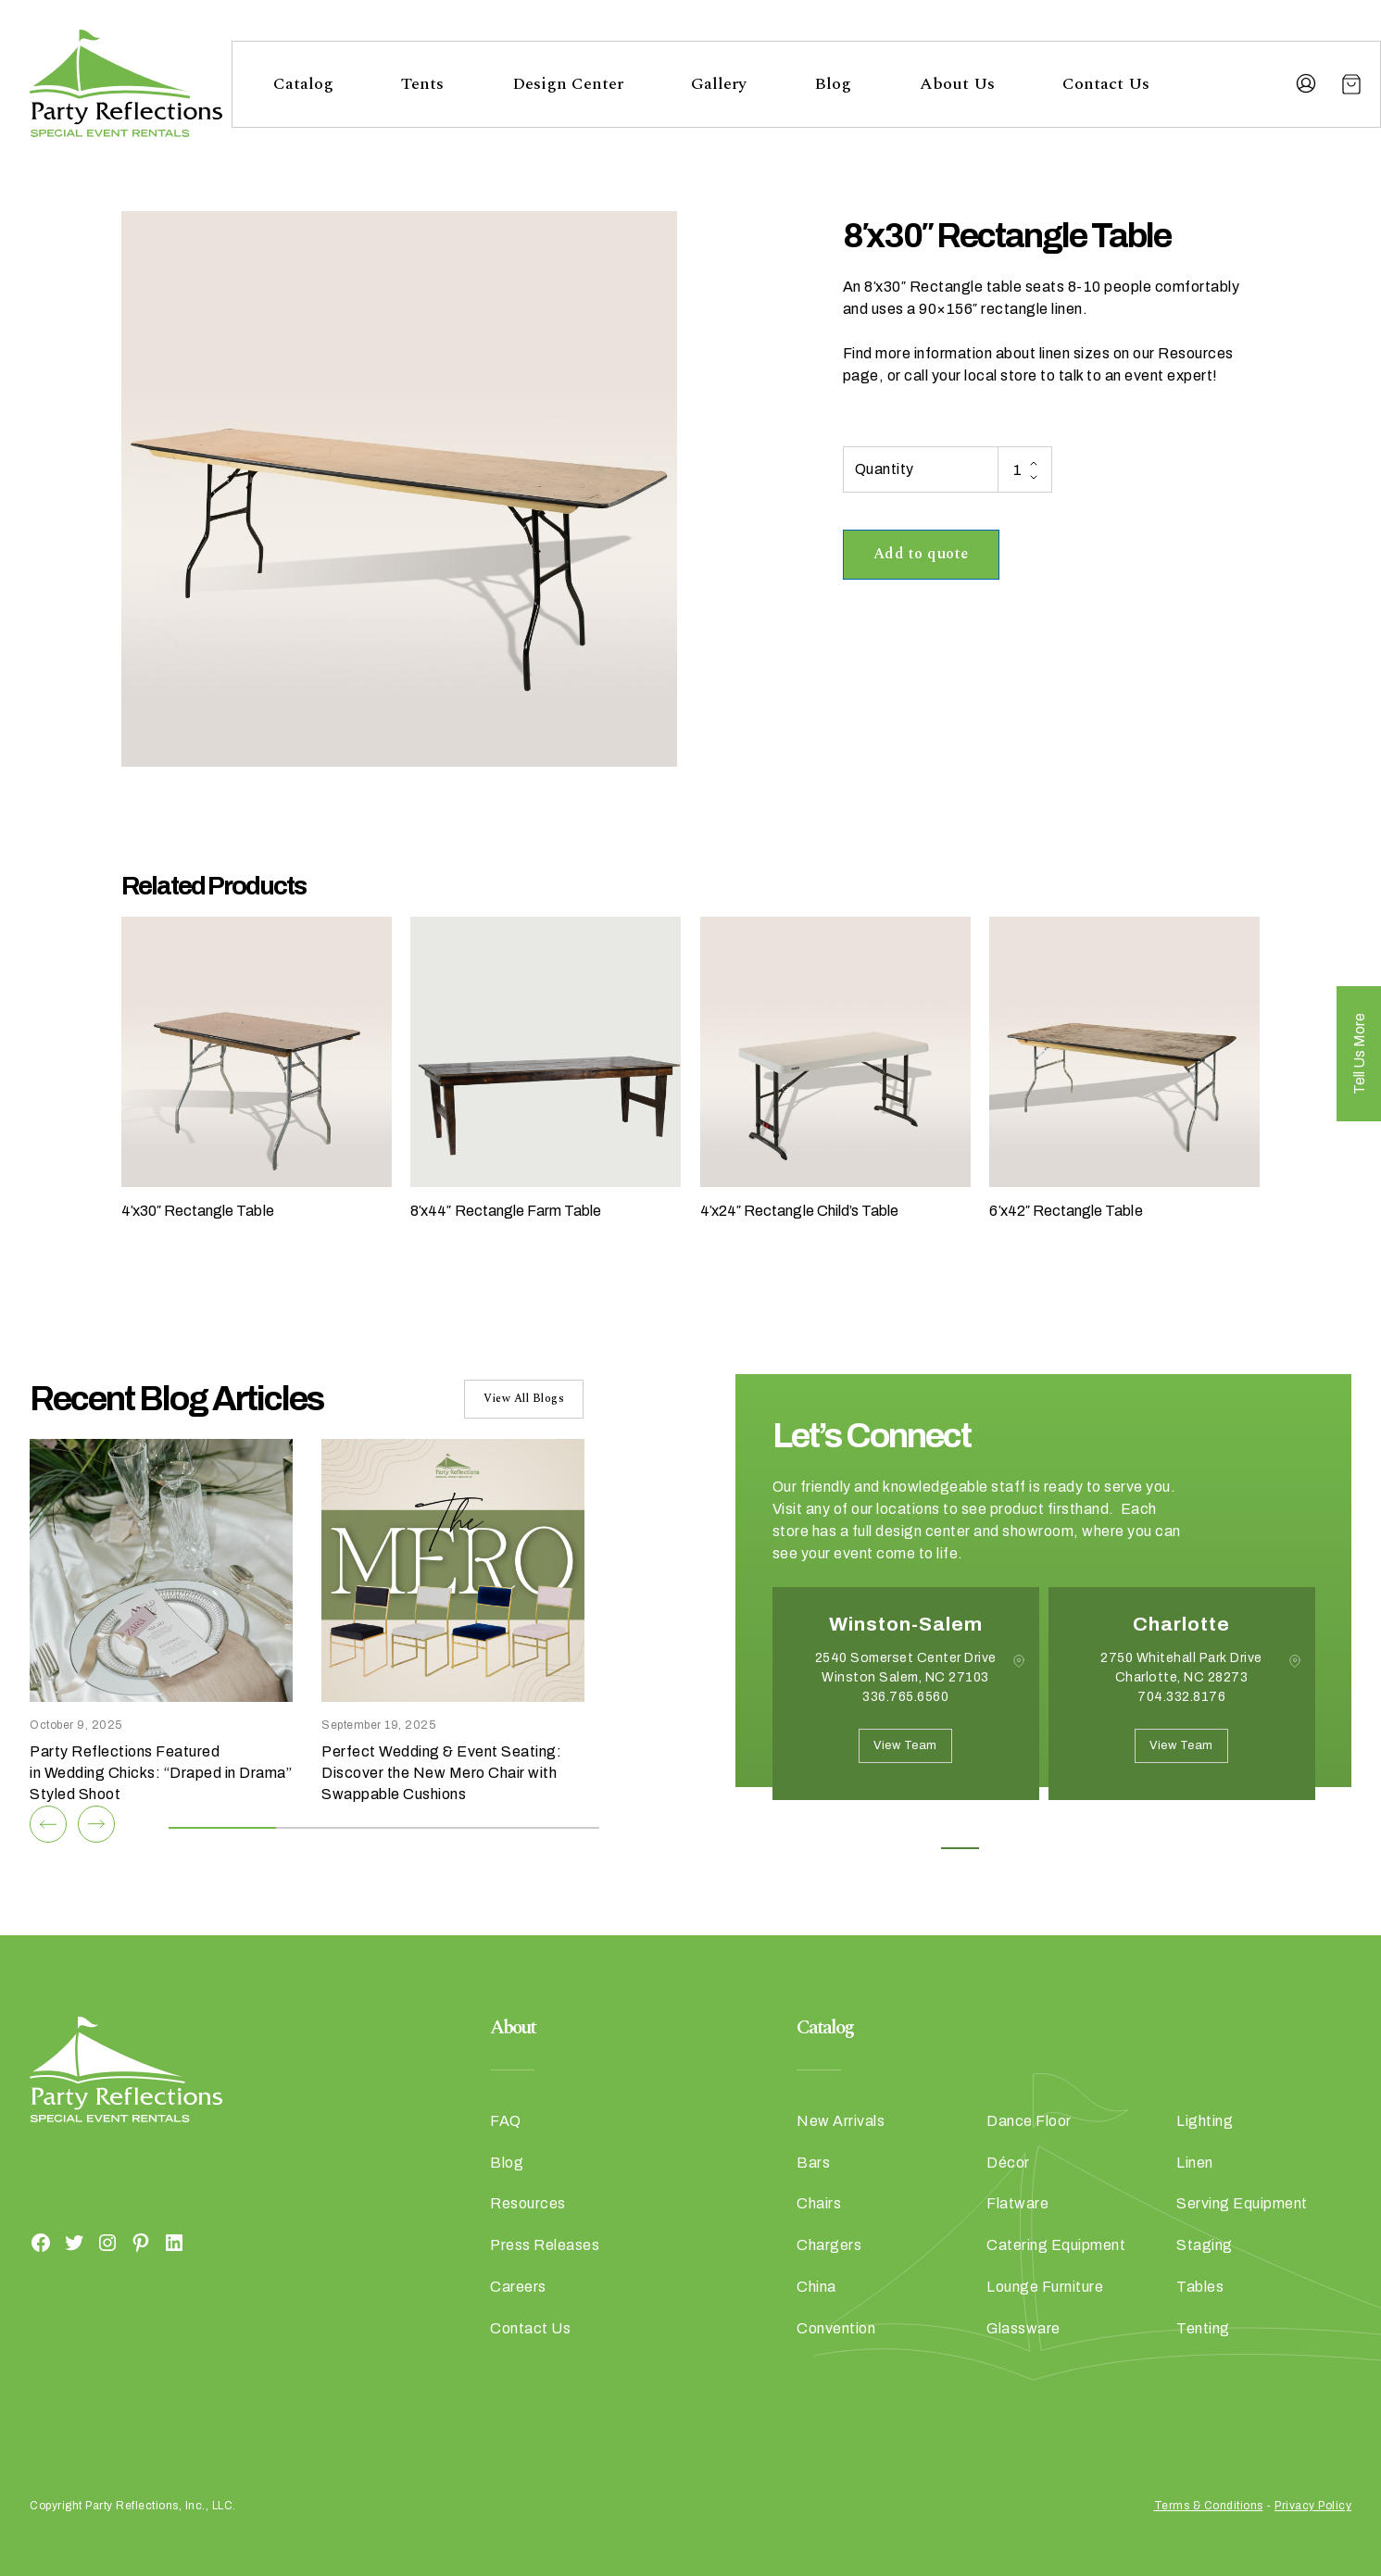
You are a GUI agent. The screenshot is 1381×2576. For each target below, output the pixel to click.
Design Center (567, 83)
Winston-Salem (906, 1624)
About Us (957, 83)
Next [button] (838, 1827)
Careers (518, 2287)
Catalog (303, 83)
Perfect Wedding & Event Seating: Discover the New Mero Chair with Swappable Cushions (441, 1773)
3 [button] (1043, 1848)
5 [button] (1127, 1848)
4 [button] (1085, 1848)
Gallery (719, 83)
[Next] (96, 1824)
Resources (528, 2203)
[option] (906, 1707)
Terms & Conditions (1208, 2505)
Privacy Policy (1312, 2505)
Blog (832, 83)
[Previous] (48, 1824)
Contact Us (1105, 83)
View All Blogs (523, 1398)
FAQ (505, 2121)
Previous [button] (786, 1827)
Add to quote (921, 554)
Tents (422, 83)
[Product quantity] (1024, 469)
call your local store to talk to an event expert (1058, 375)
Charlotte (1181, 1624)
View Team (905, 1745)
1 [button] (960, 1848)
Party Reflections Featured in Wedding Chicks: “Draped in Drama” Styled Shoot (161, 1773)
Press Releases (544, 2245)
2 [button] (1002, 1848)
